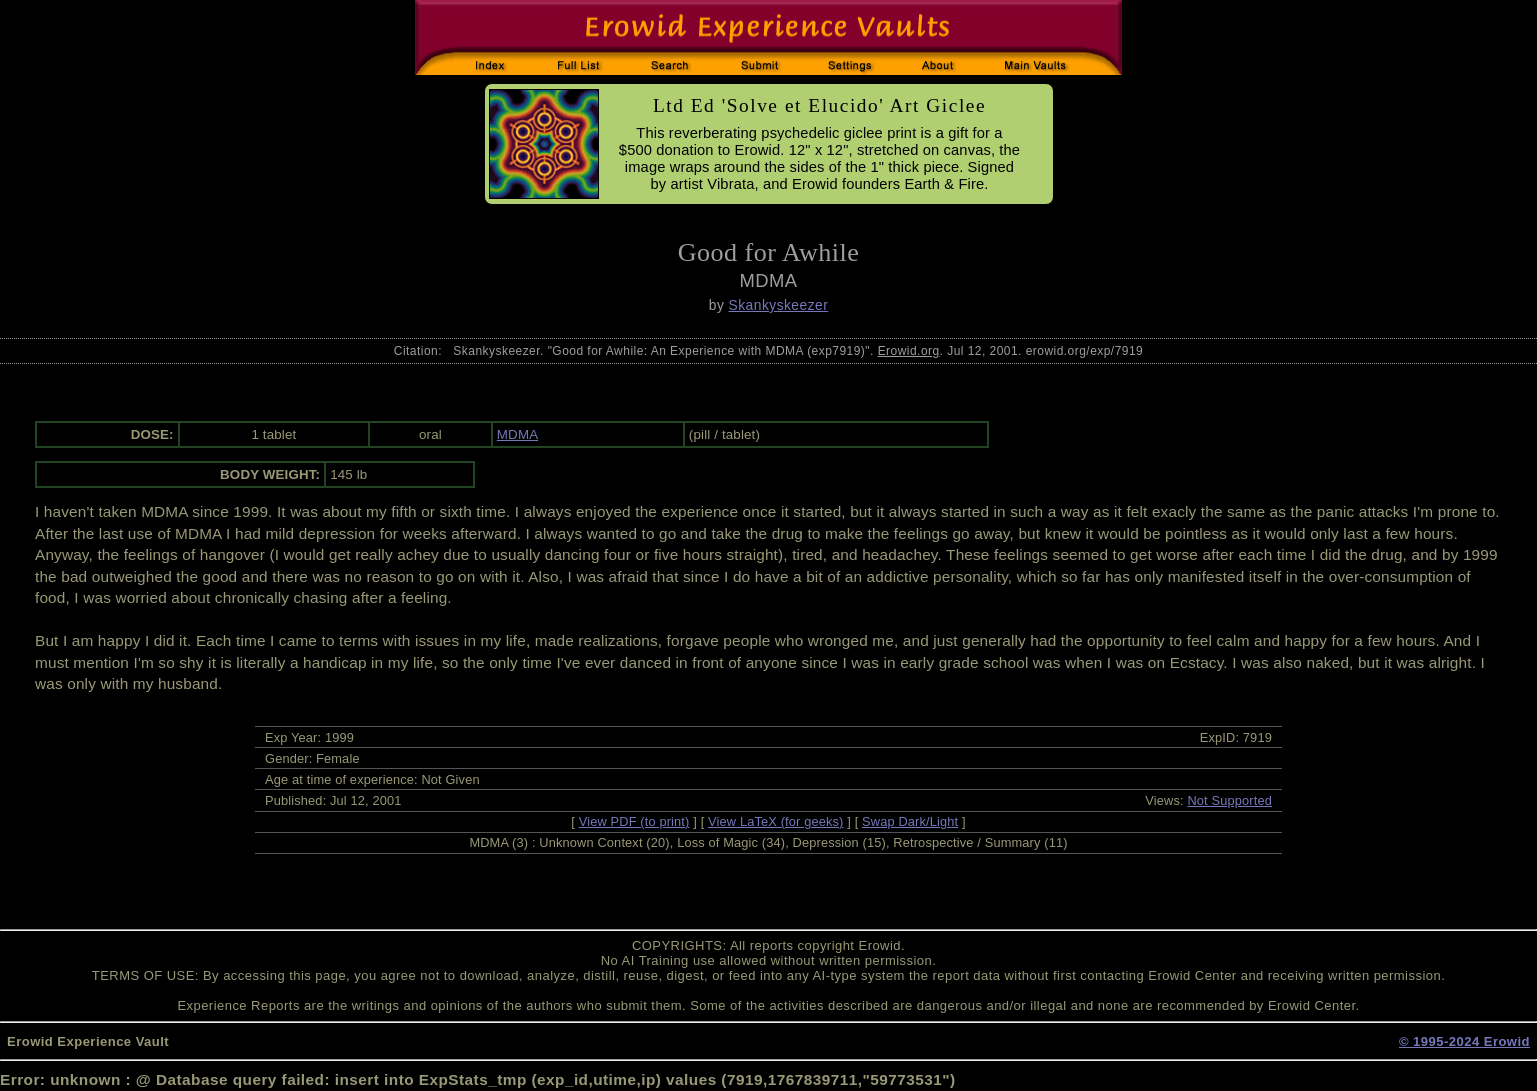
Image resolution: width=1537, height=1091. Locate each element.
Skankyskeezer (779, 305)
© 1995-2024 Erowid (1464, 1041)
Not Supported (1229, 800)
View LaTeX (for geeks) (775, 821)
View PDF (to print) (634, 821)
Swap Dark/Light (910, 821)
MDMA (517, 434)
